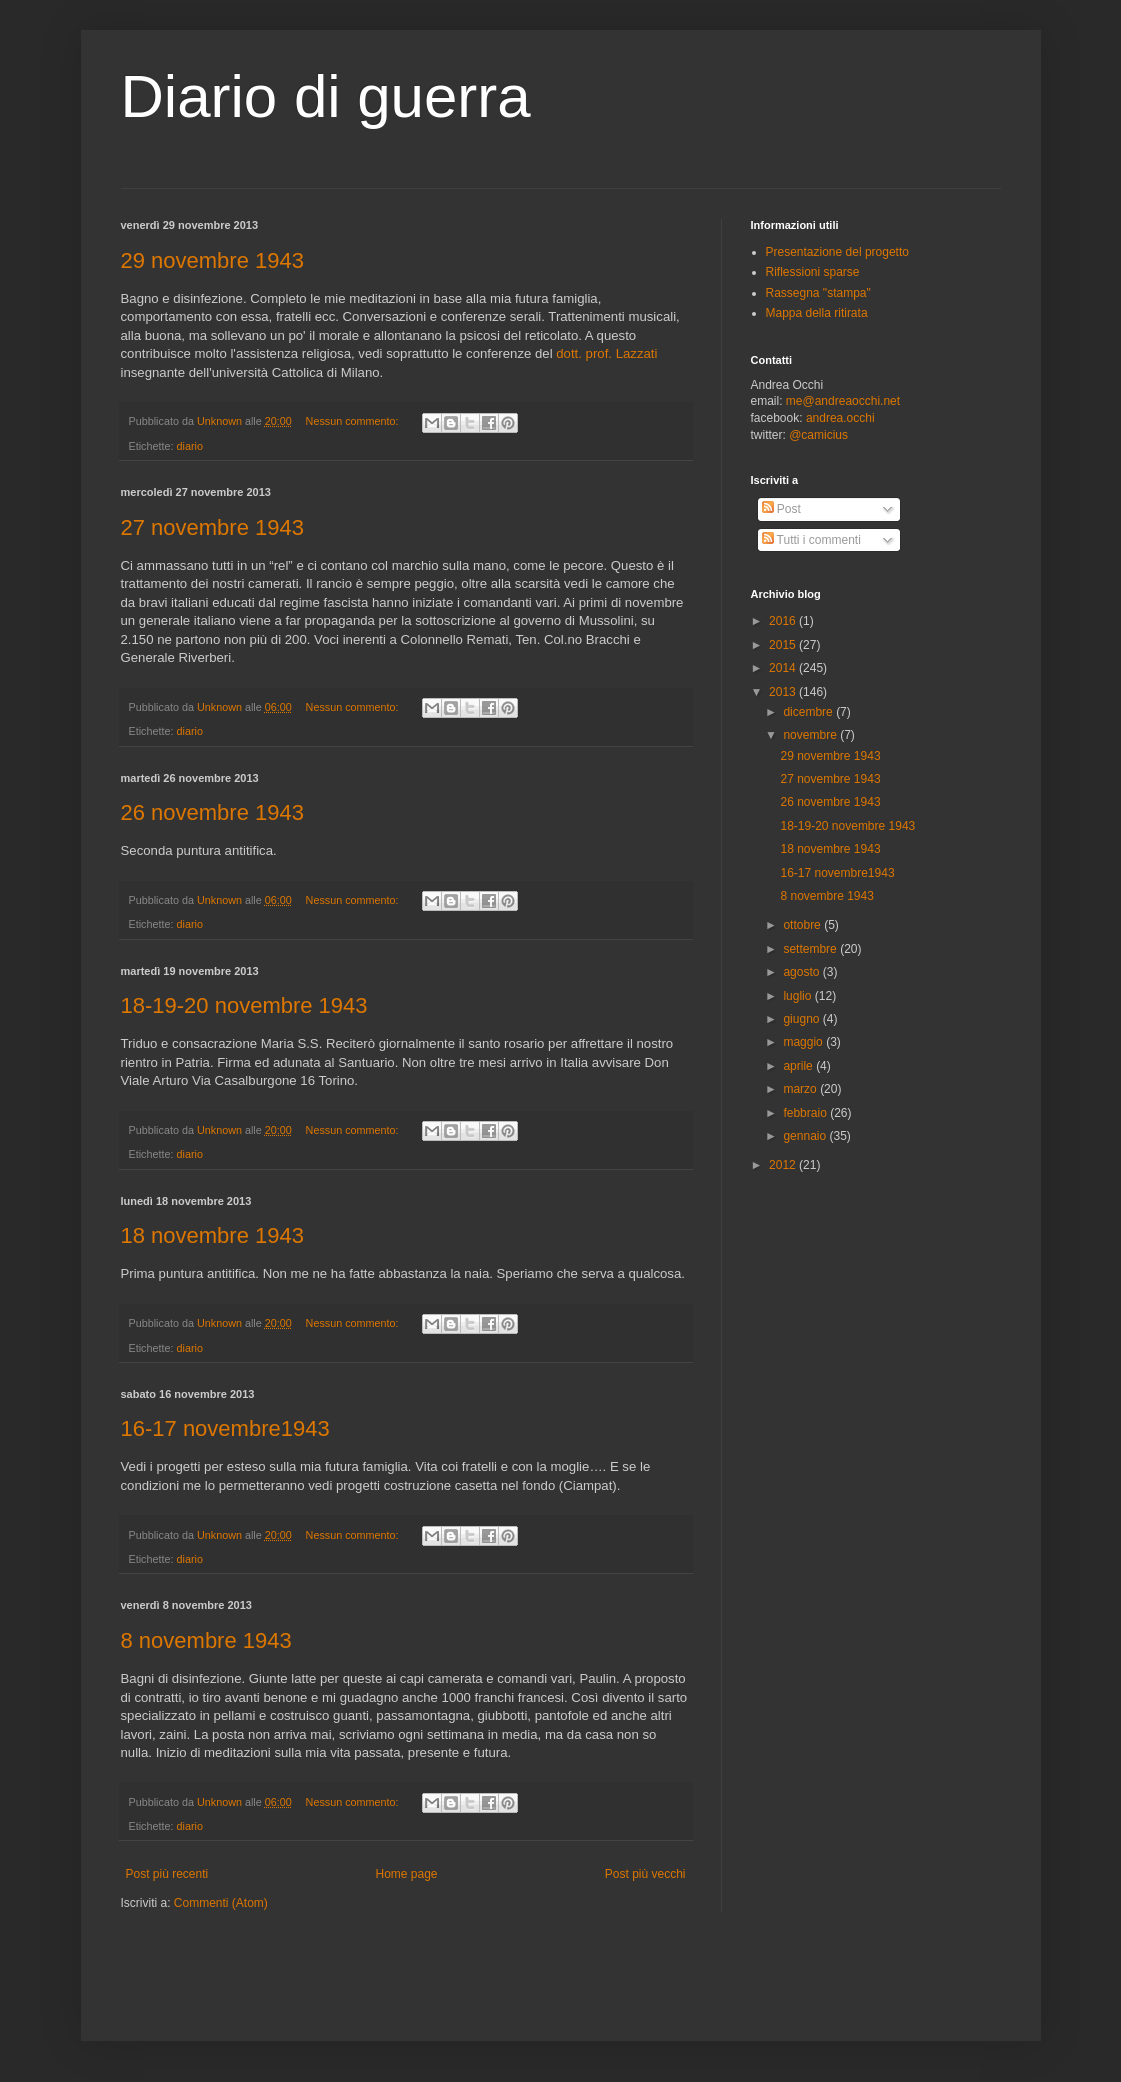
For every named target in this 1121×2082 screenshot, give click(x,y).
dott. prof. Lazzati (606, 353)
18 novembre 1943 (212, 1235)
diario (190, 446)
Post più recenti (167, 1874)
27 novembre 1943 (212, 527)
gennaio (806, 1136)
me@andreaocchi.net (843, 401)
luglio (798, 996)
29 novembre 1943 (212, 260)
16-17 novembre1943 (225, 1428)
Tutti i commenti (811, 540)
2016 (784, 621)
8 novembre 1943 (206, 1640)
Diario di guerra (326, 96)
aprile (799, 1066)
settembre (811, 949)
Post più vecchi (645, 1874)
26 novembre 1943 (212, 812)
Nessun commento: (354, 421)
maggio (804, 1042)
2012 (784, 1165)
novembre (811, 735)
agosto (802, 972)
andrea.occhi (840, 418)
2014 (784, 668)
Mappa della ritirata (817, 313)
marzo (801, 1089)
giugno (802, 1019)
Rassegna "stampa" (818, 293)
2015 (784, 645)
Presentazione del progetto (837, 252)
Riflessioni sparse (813, 272)
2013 (784, 692)
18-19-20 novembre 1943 (244, 1005)
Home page (406, 1874)
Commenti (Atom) (221, 1903)
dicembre (809, 712)
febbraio (806, 1113)
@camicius (818, 435)
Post (781, 509)
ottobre (803, 925)
